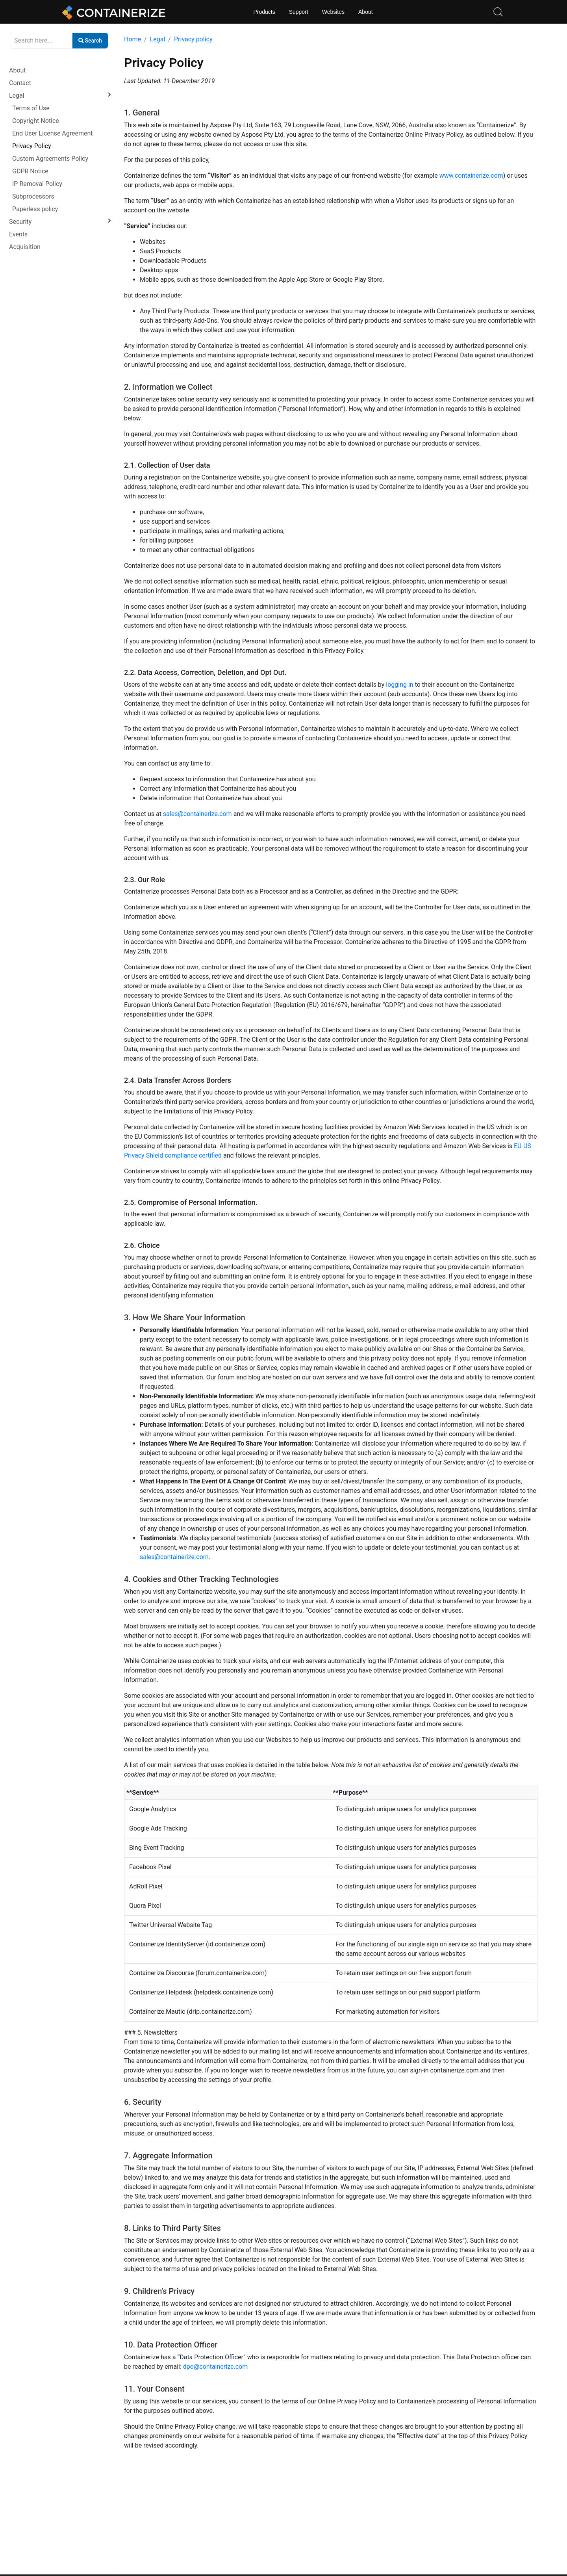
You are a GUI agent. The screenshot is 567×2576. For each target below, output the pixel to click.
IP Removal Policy (37, 184)
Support (298, 12)
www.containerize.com (471, 175)
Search (90, 40)
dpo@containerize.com (215, 2366)
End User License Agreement (52, 133)
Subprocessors (33, 196)
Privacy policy (193, 39)
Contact (20, 83)
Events (18, 234)
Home (132, 39)
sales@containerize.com (197, 814)
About (365, 12)
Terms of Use (31, 108)
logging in (399, 684)
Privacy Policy (31, 146)
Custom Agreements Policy (50, 158)
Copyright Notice (35, 121)
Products (264, 12)
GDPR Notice (30, 171)
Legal (16, 95)
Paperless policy (35, 209)
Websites (333, 12)
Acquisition (25, 247)
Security (20, 221)
